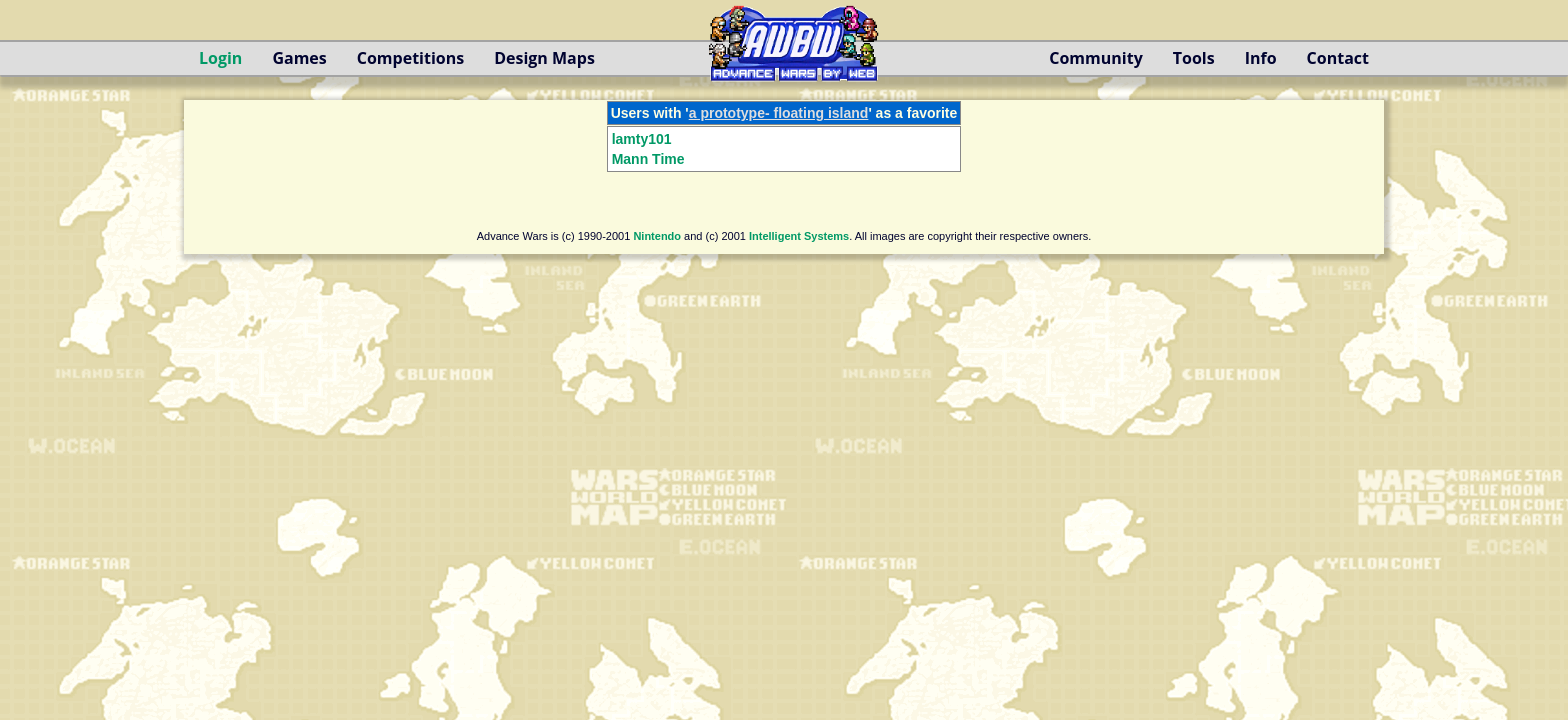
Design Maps (544, 58)
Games (299, 58)
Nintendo (657, 236)
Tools (1194, 58)
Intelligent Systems (799, 236)
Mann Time (648, 159)
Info (1261, 58)
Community (1095, 58)
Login (220, 58)
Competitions (410, 58)
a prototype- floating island (779, 113)
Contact (1338, 58)
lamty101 (642, 139)
